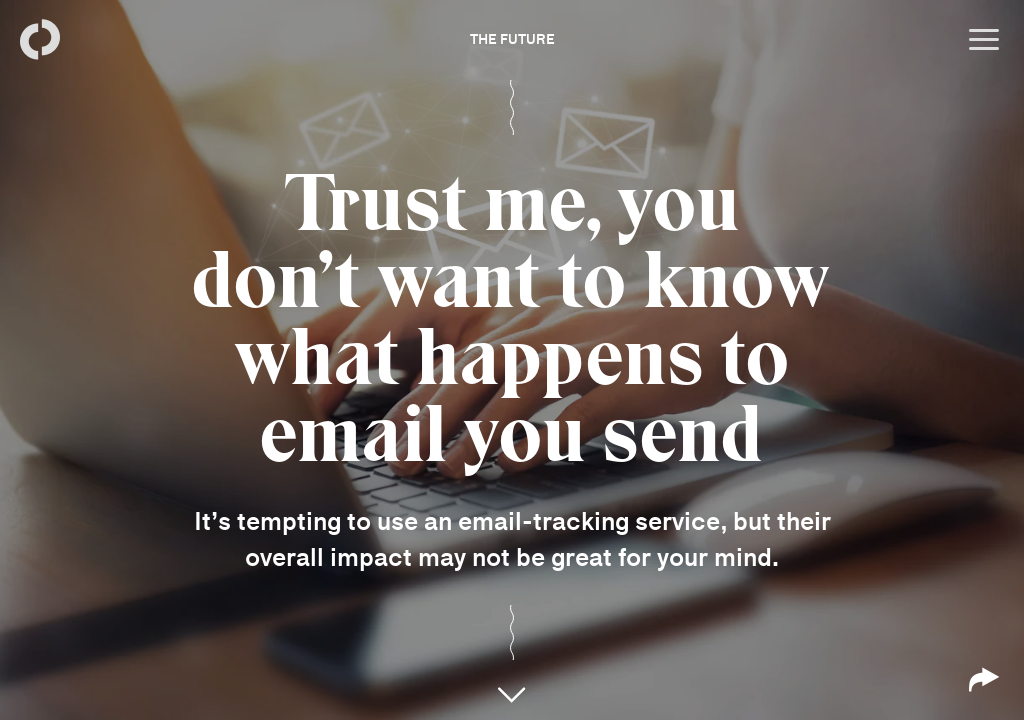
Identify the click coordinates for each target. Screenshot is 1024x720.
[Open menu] (984, 40)
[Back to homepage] (40, 40)
